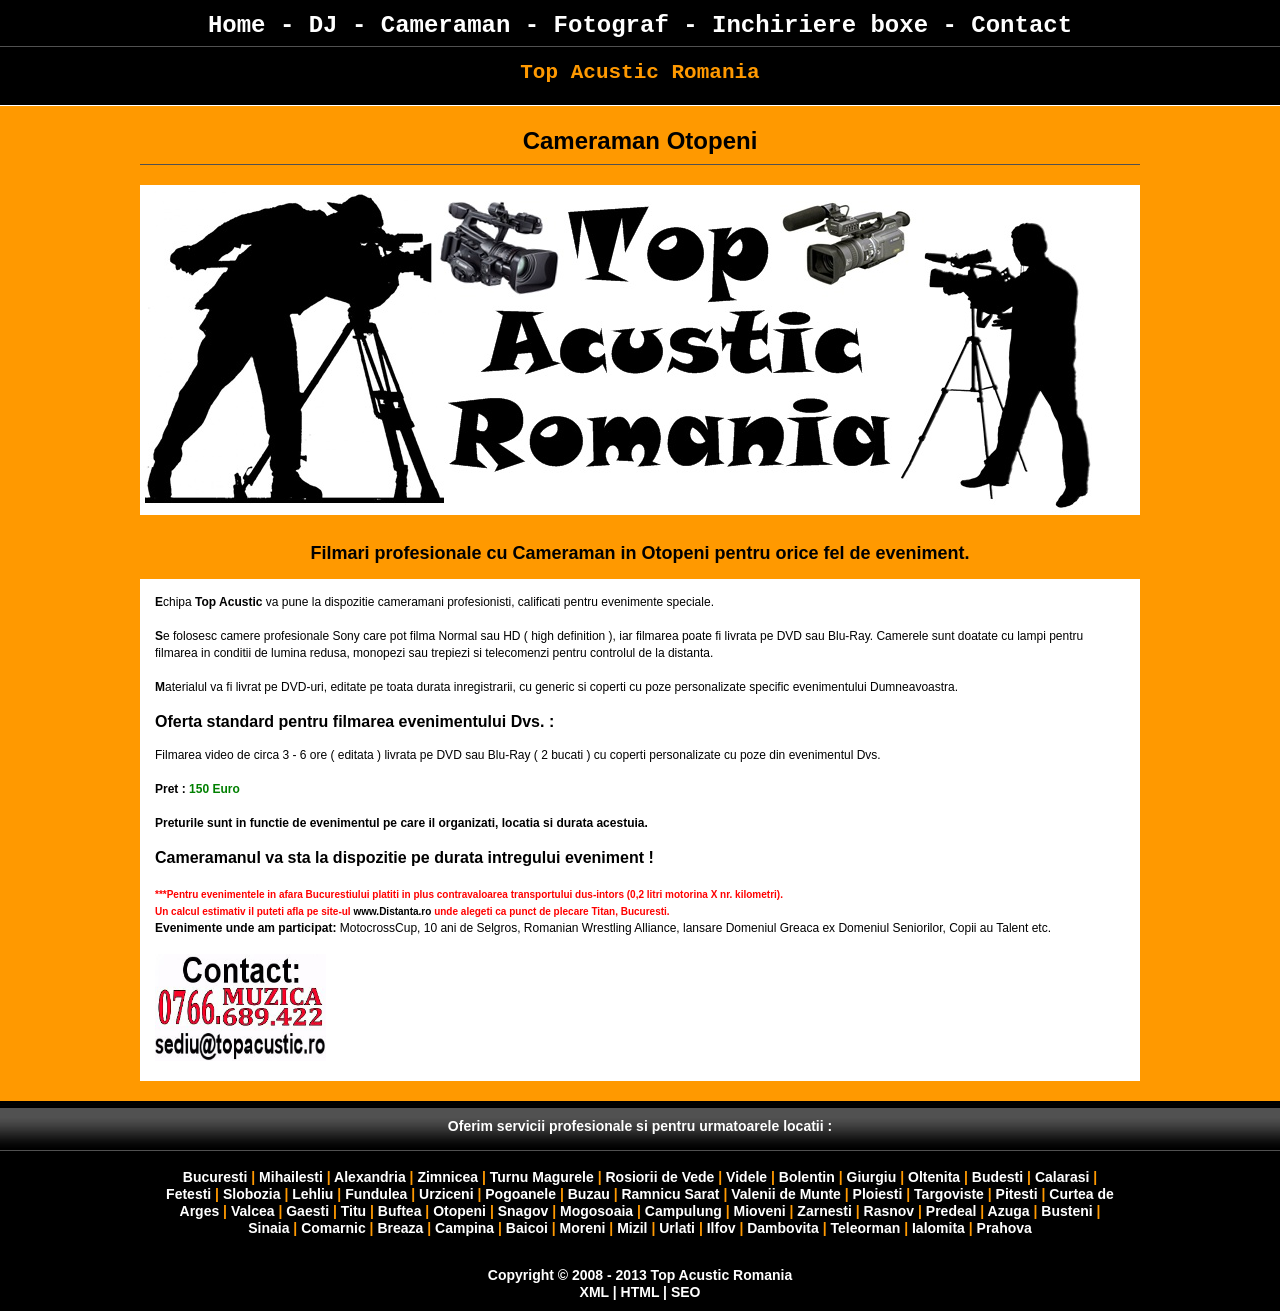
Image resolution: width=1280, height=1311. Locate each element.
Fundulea (376, 1194)
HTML (640, 1292)
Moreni (583, 1228)
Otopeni (459, 1211)
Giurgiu (872, 1177)
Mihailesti (291, 1177)
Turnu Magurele (542, 1177)
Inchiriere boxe (820, 25)
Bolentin (807, 1177)
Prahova (1004, 1228)
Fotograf (611, 25)
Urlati (677, 1228)
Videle (746, 1177)
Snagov (523, 1211)
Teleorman (865, 1228)
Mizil (632, 1228)
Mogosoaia (596, 1211)
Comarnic (333, 1228)
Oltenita (934, 1177)
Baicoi (527, 1228)
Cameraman (446, 25)
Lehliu (312, 1194)
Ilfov (721, 1228)
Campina (464, 1228)
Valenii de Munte (786, 1194)
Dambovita (783, 1228)
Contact (1021, 25)
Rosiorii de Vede (659, 1177)
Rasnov (889, 1211)
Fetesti (188, 1194)
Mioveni (760, 1211)
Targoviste (949, 1194)
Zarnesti (824, 1211)
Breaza (400, 1228)
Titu (353, 1211)
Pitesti (1017, 1194)
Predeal (951, 1211)
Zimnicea (447, 1177)
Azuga (1009, 1211)
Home (237, 25)
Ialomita (938, 1228)
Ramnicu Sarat (670, 1194)
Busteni (1066, 1211)
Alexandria (370, 1177)
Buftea (400, 1211)
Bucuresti (215, 1177)
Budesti (997, 1177)
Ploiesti (878, 1194)
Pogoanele (520, 1194)
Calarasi (1062, 1177)
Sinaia (268, 1228)
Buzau (589, 1194)
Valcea (253, 1211)
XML (594, 1292)
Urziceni (446, 1194)
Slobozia (252, 1194)
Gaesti (307, 1211)
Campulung (683, 1211)
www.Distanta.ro (392, 911)
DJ (323, 25)
